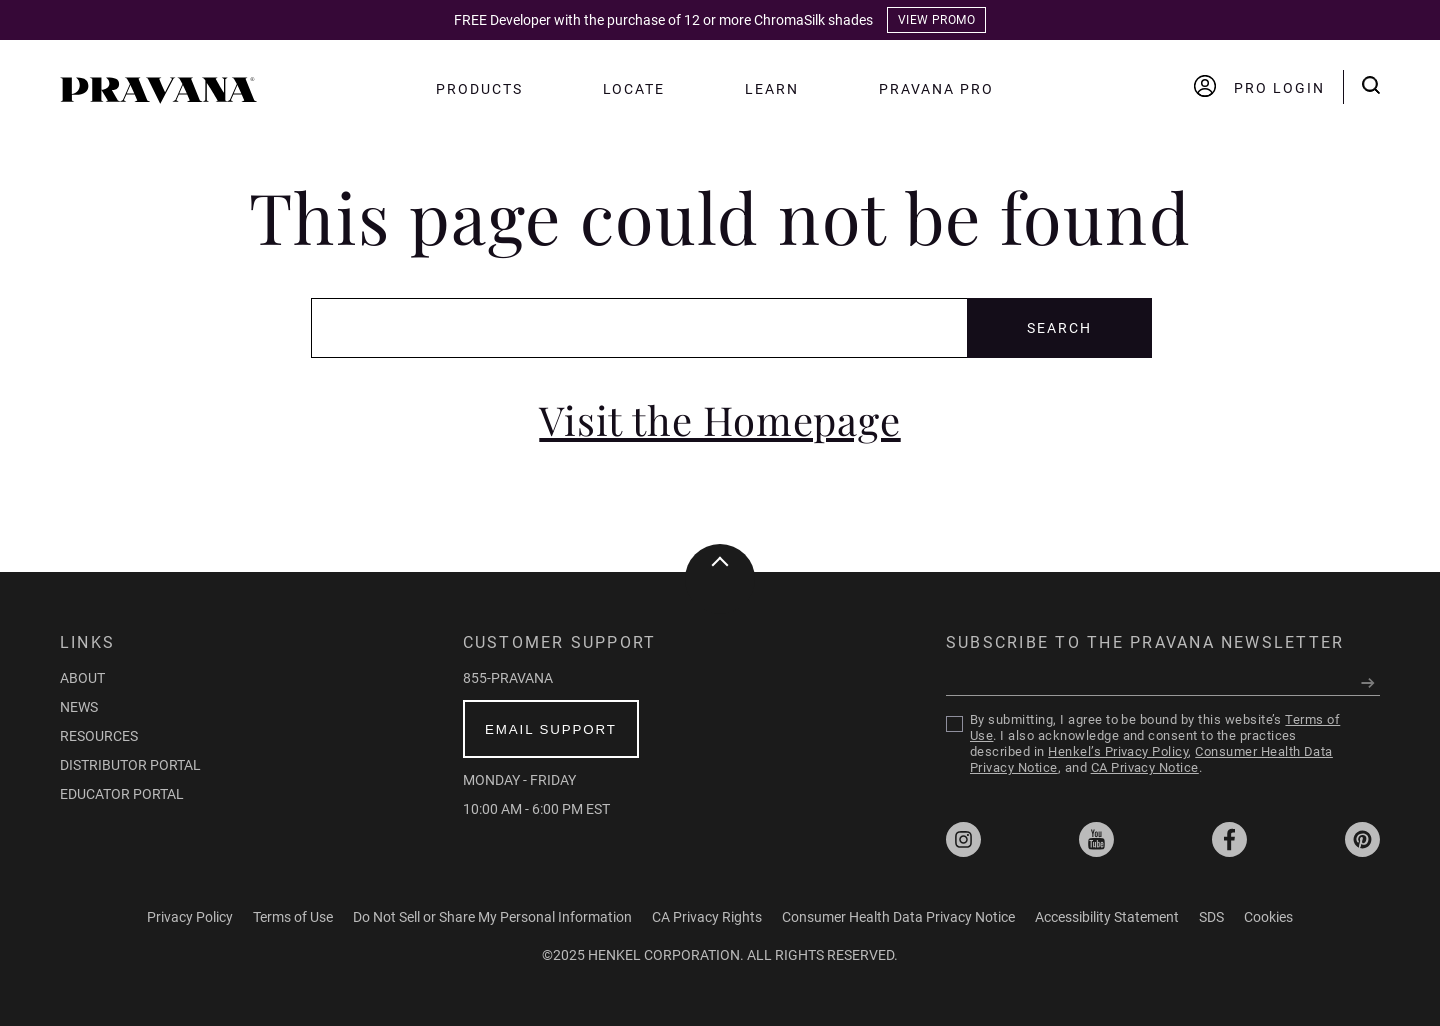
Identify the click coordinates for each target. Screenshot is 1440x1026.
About (82, 678)
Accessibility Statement (1107, 917)
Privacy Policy (190, 917)
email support (551, 729)
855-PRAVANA (508, 678)
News (79, 707)
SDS (1211, 917)
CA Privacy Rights (707, 917)
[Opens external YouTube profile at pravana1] (1096, 841)
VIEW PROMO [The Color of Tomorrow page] (937, 20)
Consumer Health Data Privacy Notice (898, 917)
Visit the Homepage (719, 420)
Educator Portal (122, 794)
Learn (772, 89)
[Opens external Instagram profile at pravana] (963, 841)
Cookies (1268, 917)
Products (479, 89)
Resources (99, 736)
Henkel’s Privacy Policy (1118, 751)
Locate (634, 89)
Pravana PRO (936, 89)
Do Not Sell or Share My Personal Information (492, 917)
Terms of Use (293, 917)
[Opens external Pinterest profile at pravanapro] (1362, 841)
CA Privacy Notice (1145, 767)
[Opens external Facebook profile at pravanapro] (1229, 841)
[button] (158, 98)
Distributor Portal (130, 765)
